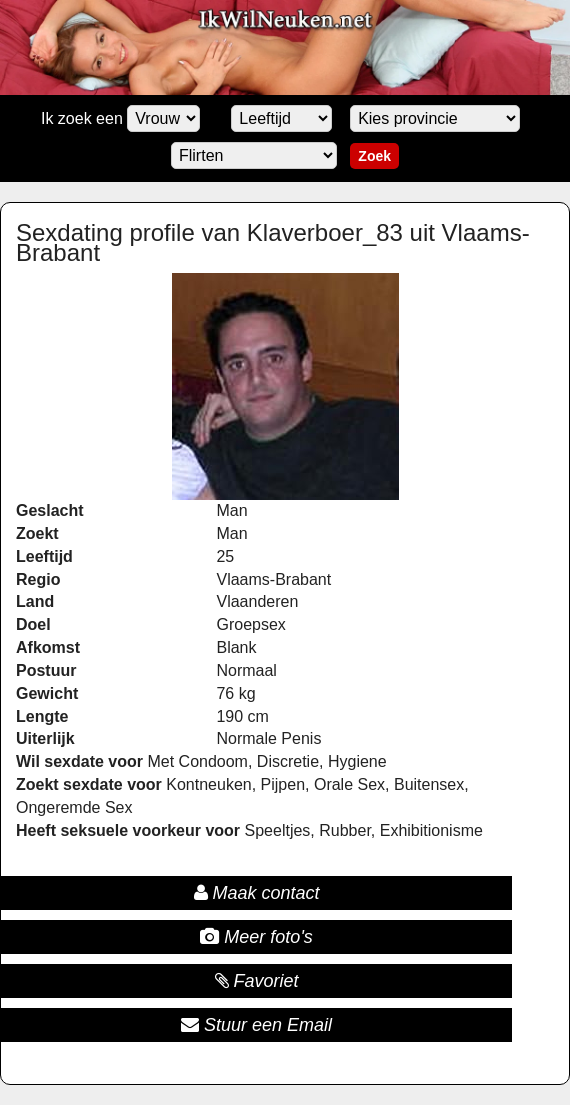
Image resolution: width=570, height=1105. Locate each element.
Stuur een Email (256, 1025)
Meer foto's (256, 937)
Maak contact (257, 893)
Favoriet (257, 981)
